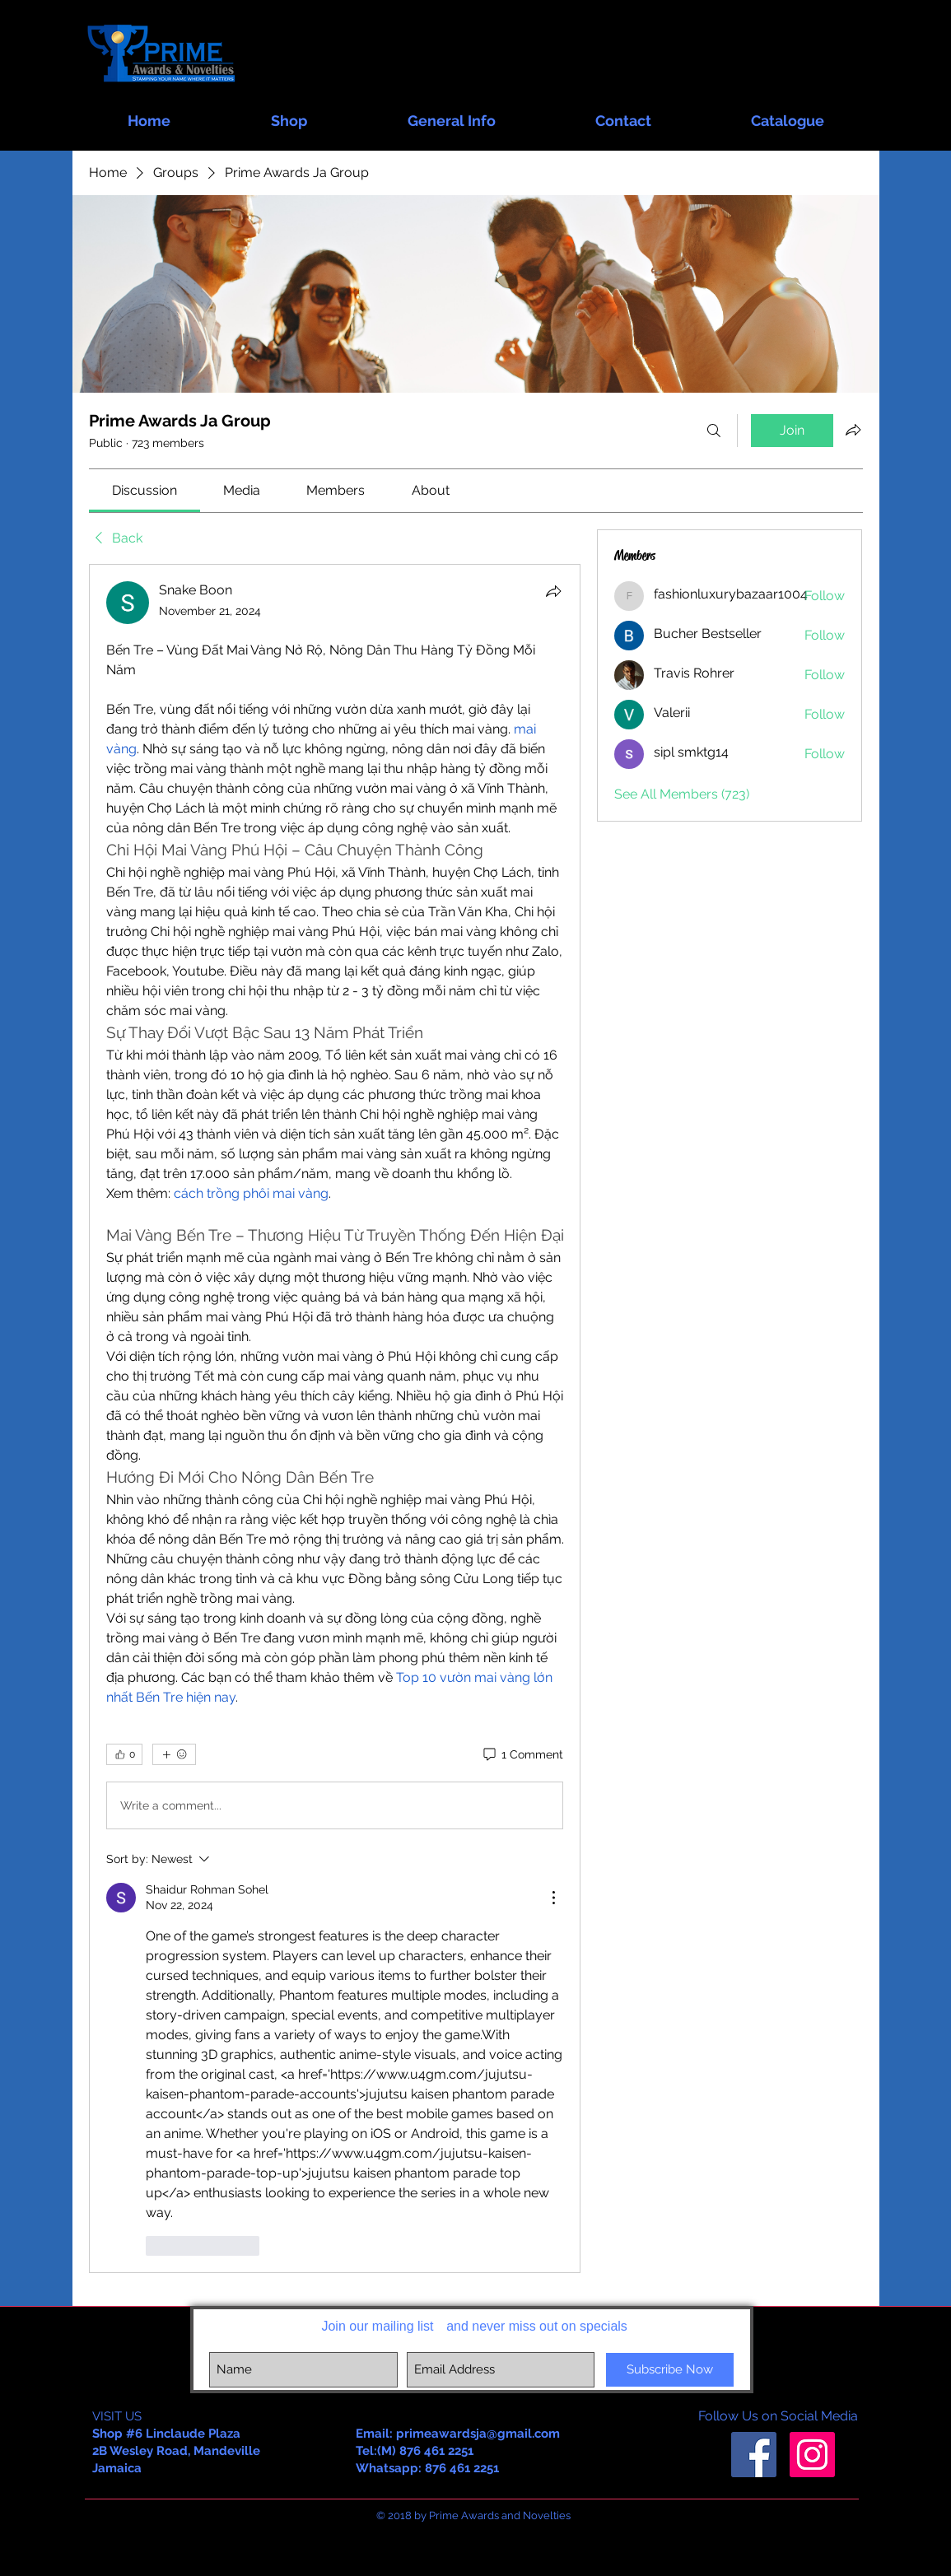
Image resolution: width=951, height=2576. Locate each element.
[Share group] (853, 430)
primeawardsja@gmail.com (478, 2433)
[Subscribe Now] (669, 2369)
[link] (144, 490)
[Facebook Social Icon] (753, 2454)
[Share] (553, 591)
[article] (335, 1418)
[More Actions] (553, 1898)
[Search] (714, 430)
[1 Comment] (522, 1755)
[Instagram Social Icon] (812, 2454)
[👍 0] (124, 1754)
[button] (289, 113)
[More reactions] (174, 1754)
